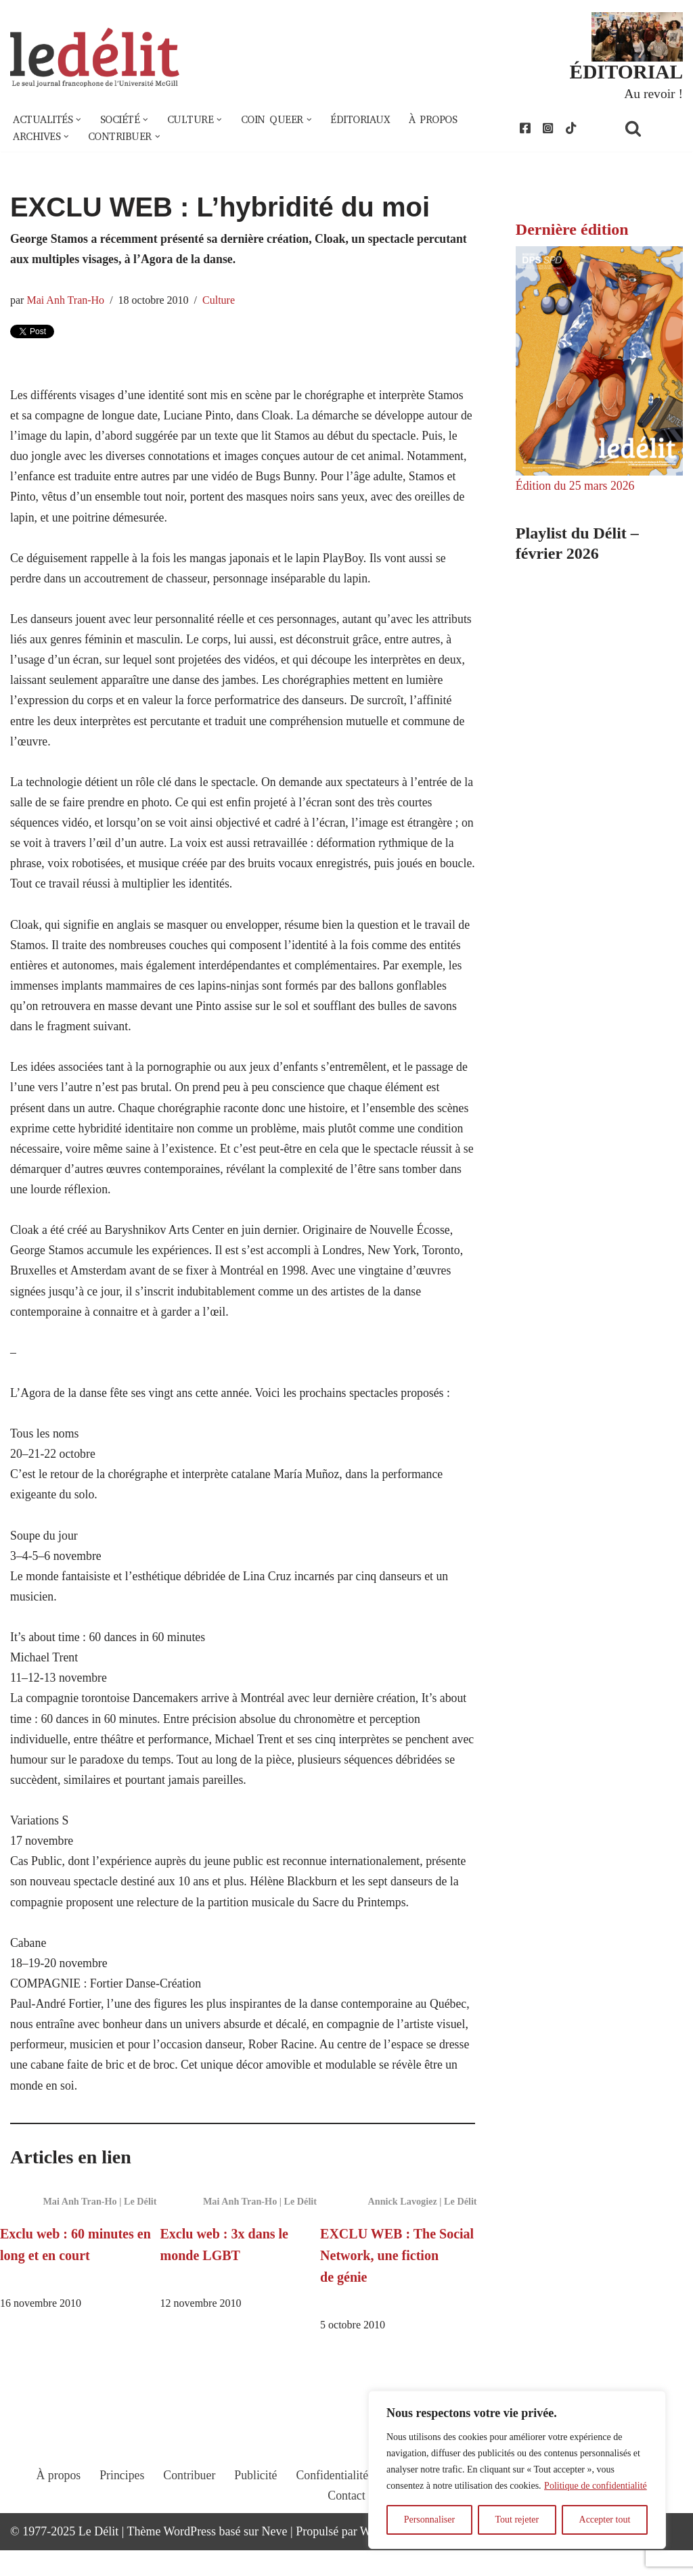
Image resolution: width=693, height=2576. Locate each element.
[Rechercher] (650, 128)
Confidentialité (332, 2513)
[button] (80, 120)
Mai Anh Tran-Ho (66, 302)
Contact (346, 2533)
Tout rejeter (517, 2519)
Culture (221, 302)
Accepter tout (605, 2519)
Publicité (255, 2513)
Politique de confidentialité (595, 2486)
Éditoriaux (368, 120)
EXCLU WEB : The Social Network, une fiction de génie (397, 2280)
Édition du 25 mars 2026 (576, 486)
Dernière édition (572, 230)
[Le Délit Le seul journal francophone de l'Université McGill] (94, 58)
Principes (120, 2513)
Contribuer (188, 2513)
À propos (443, 120)
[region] (517, 2470)
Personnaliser (429, 2519)
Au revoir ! (653, 93)
